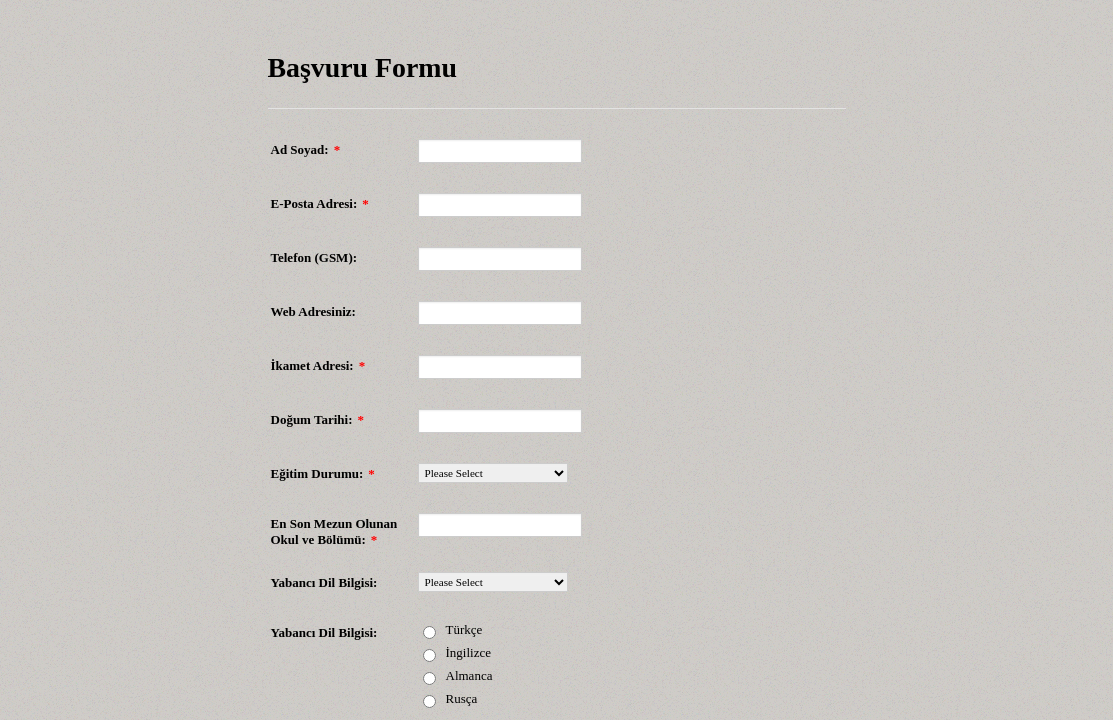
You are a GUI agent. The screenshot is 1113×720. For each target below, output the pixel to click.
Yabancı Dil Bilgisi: (324, 582)
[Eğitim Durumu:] (493, 473)
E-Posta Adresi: (320, 203)
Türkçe (464, 629)
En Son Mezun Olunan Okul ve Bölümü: (334, 531)
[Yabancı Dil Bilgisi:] (493, 582)
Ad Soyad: (306, 149)
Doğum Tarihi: (318, 419)
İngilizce (468, 652)
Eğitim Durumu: (323, 473)
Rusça (462, 698)
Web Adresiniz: (313, 311)
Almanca (469, 675)
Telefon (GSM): (314, 257)
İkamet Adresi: (318, 365)
